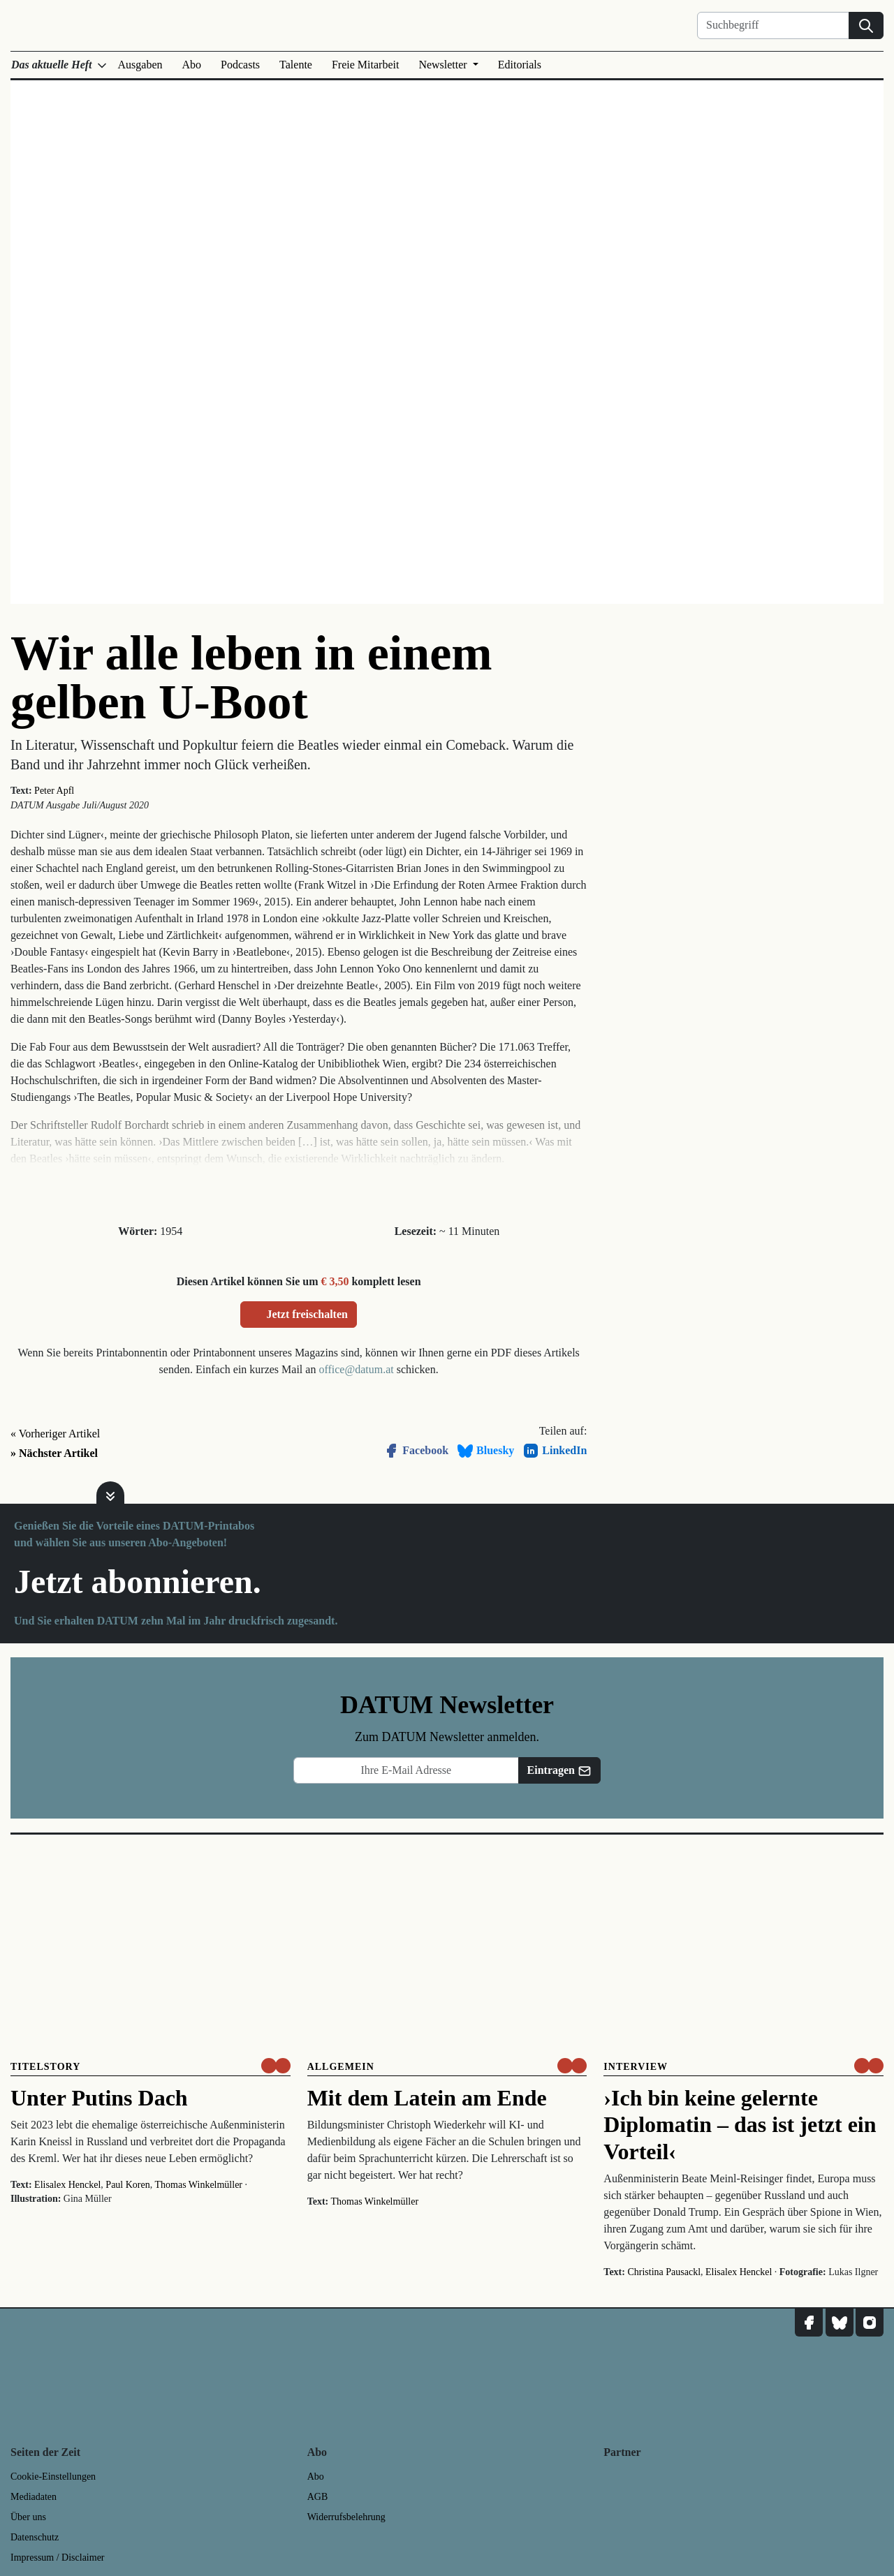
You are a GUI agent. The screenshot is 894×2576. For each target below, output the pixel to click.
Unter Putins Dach (99, 2097)
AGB (317, 2497)
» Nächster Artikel (54, 1453)
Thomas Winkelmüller (198, 2184)
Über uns (28, 2517)
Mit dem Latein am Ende (427, 2097)
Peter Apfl (54, 790)
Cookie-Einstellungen (53, 2476)
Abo (192, 65)
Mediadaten (33, 2497)
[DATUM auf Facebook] (809, 2323)
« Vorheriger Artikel (55, 1433)
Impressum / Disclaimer (57, 2557)
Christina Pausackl (664, 2272)
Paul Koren (127, 2184)
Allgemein (340, 2066)
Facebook (415, 1450)
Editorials (519, 65)
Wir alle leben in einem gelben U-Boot (251, 677)
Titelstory (45, 2066)
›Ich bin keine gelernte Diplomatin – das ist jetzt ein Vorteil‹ (739, 2124)
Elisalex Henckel (67, 2184)
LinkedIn (554, 1450)
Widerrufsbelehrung (346, 2517)
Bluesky (485, 1450)
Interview (635, 2066)
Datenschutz (34, 2537)
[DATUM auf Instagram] (870, 2323)
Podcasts (240, 65)
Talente (295, 65)
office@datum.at (355, 1369)
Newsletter (443, 65)
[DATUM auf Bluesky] (839, 2323)
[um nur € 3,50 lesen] (276, 2065)
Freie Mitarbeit (365, 65)
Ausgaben (140, 65)
